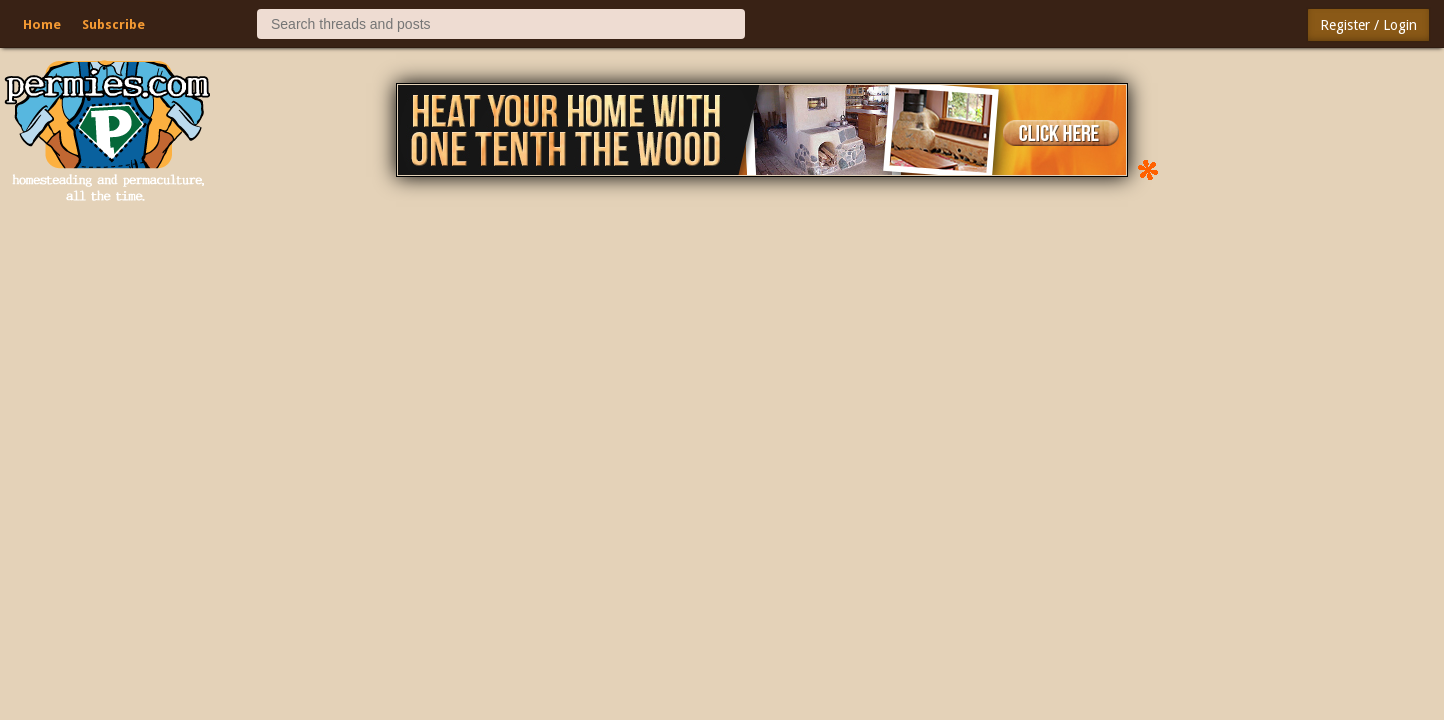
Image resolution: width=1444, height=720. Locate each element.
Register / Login (1368, 25)
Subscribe (113, 24)
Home (42, 24)
